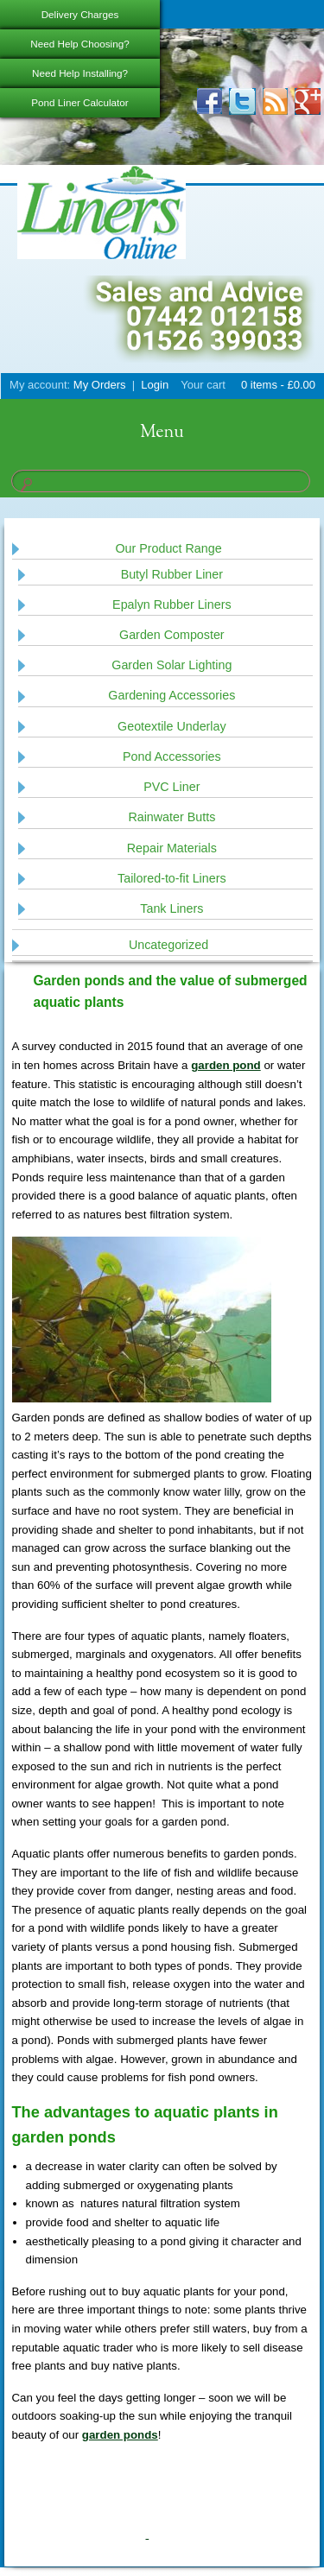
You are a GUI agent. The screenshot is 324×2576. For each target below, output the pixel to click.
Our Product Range (168, 548)
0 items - (276, 384)
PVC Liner (171, 787)
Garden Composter (172, 635)
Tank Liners (171, 908)
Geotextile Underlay (172, 726)
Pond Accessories (172, 756)
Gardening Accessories (171, 695)
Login (154, 384)
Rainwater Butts (171, 817)
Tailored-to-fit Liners (172, 878)
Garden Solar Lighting (171, 665)
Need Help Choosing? (79, 43)
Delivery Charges (80, 14)
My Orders (99, 384)
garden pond (226, 1065)
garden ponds (120, 2434)
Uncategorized (168, 945)
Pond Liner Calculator (79, 102)
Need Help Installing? (80, 73)
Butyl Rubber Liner (172, 574)
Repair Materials (172, 848)
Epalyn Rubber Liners (172, 604)
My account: (40, 384)
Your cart (203, 384)
